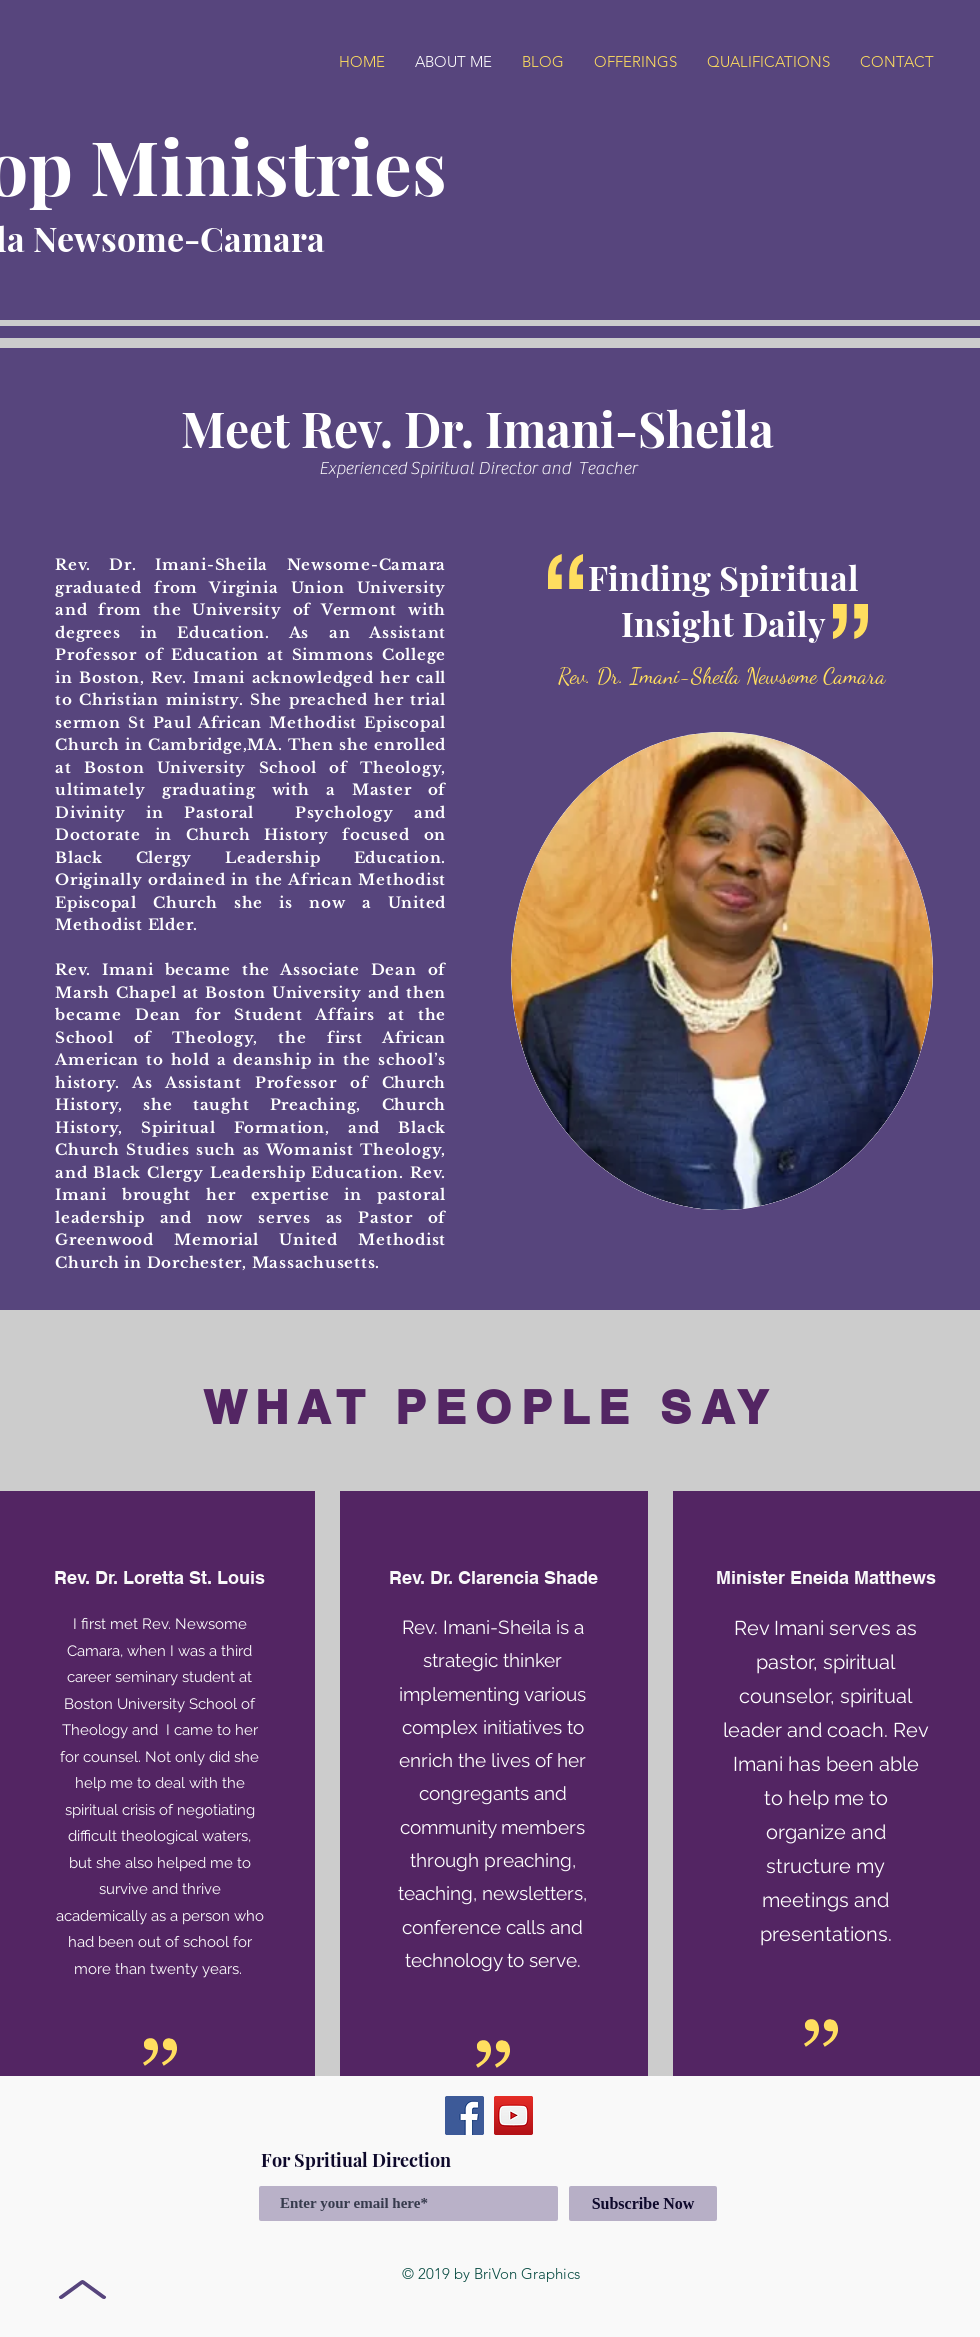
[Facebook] (464, 2115)
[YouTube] (513, 2115)
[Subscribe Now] (643, 2203)
